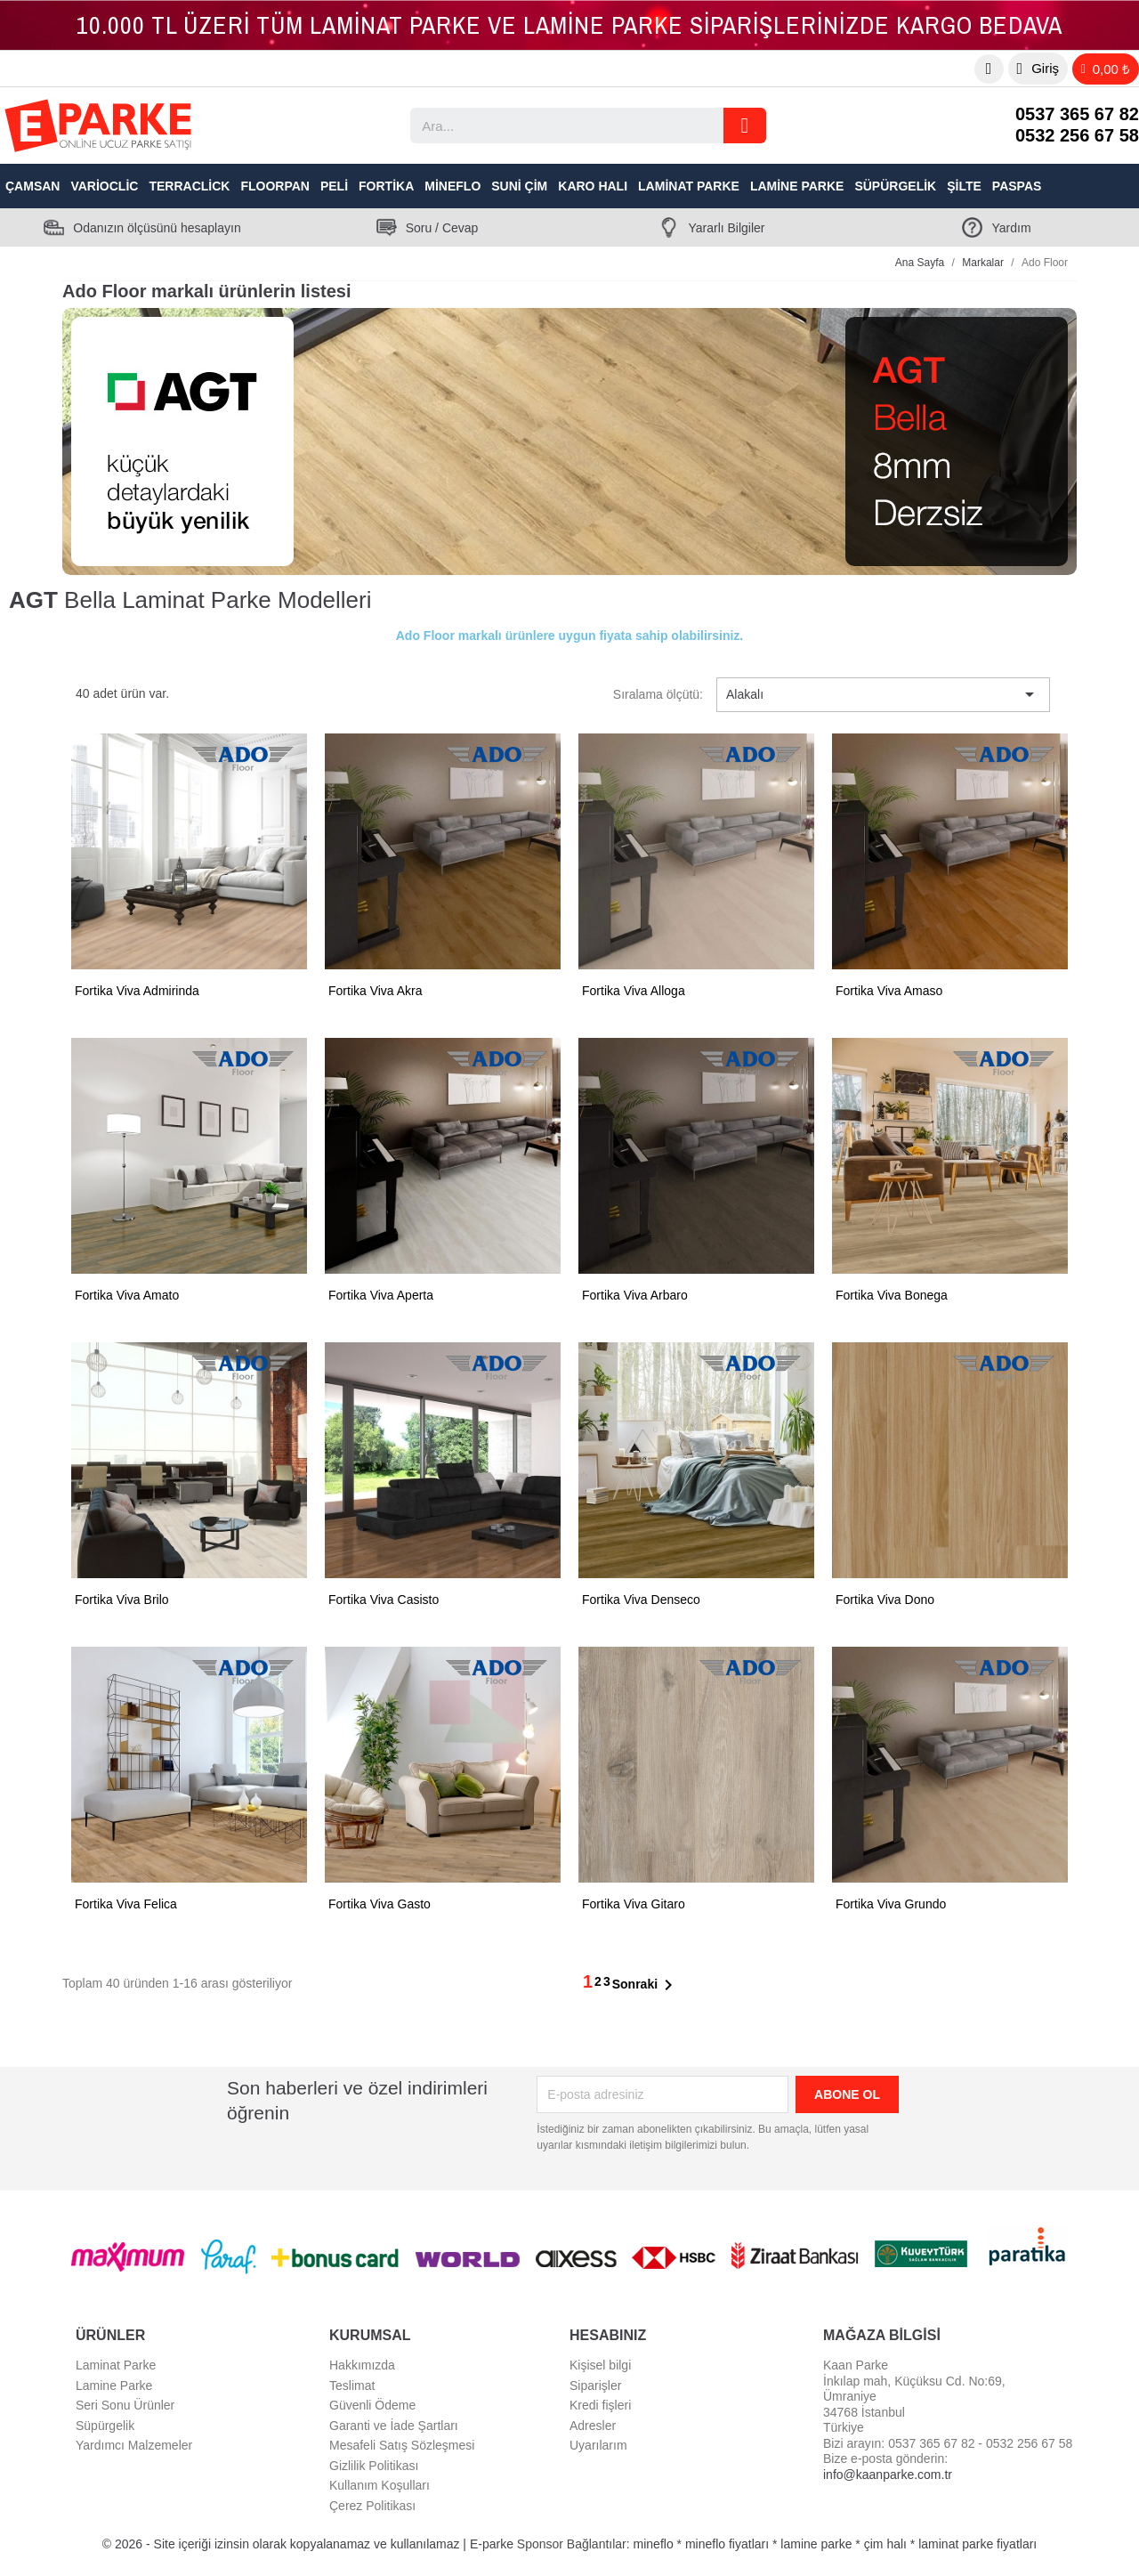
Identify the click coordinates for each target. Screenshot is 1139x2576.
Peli (334, 186)
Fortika (386, 186)
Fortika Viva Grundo (891, 1904)
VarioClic (104, 186)
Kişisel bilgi (600, 2365)
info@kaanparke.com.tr (887, 2474)
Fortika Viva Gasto (379, 1904)
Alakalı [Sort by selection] (883, 694)
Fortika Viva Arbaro (635, 1295)
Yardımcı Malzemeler (134, 2445)
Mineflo (452, 186)
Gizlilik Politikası (373, 2466)
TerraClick (189, 186)
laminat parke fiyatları (977, 2544)
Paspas (1017, 186)
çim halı (885, 2544)
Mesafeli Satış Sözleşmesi (401, 2445)
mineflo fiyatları (727, 2544)
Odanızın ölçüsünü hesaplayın (156, 228)
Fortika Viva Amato (127, 1295)
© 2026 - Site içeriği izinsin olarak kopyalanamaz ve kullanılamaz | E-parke (309, 2544)
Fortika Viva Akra (375, 991)
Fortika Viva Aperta (380, 1295)
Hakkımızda (362, 2365)
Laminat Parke (688, 186)
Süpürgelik (895, 186)
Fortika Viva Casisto (383, 1599)
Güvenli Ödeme (372, 2405)
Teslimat (352, 2385)
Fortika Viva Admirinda (137, 991)
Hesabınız (608, 2335)
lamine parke (816, 2544)
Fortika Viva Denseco (641, 1599)
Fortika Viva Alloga (633, 991)
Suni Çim (519, 186)
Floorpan (275, 186)
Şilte (964, 186)
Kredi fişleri (600, 2405)
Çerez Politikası (372, 2506)
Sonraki (645, 1985)
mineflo (654, 2544)
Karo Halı (592, 186)
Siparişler (595, 2385)
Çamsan (32, 186)
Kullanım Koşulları (379, 2485)
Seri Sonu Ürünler (125, 2405)
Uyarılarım (598, 2445)
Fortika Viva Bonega (892, 1295)
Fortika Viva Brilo (122, 1599)
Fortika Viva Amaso (889, 991)
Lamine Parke (797, 186)
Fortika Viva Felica (126, 1904)
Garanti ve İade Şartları (393, 2425)
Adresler (593, 2425)
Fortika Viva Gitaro (633, 1904)
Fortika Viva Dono (885, 1599)
